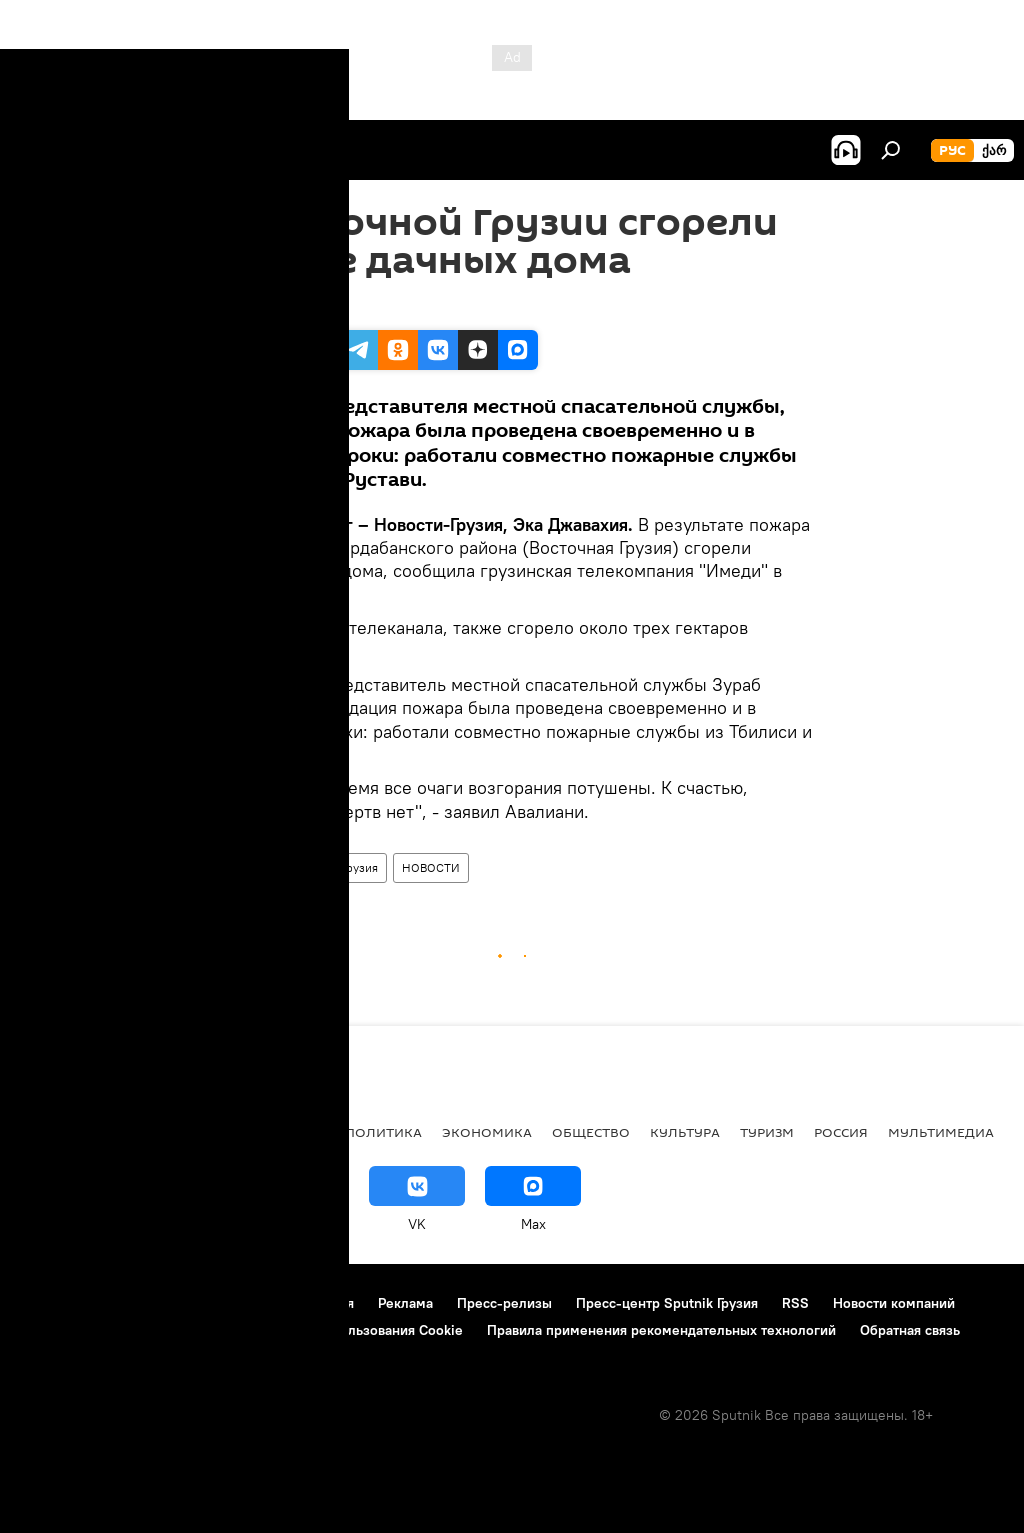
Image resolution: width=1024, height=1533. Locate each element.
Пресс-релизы (504, 1303)
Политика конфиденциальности (124, 1330)
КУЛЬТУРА (685, 1132)
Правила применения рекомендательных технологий (661, 1330)
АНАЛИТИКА (150, 1132)
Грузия (360, 867)
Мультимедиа (941, 1132)
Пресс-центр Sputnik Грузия (667, 1303)
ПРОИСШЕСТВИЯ (269, 867)
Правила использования (275, 1303)
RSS (795, 1303)
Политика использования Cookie (357, 1330)
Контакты (142, 1303)
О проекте (54, 1303)
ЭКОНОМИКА (487, 1132)
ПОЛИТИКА (383, 1132)
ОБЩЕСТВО (591, 1132)
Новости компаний (894, 1303)
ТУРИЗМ (767, 1132)
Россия (841, 1132)
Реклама (405, 1303)
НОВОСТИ (431, 867)
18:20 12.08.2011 (263, 305)
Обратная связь (910, 1330)
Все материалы (268, 1132)
